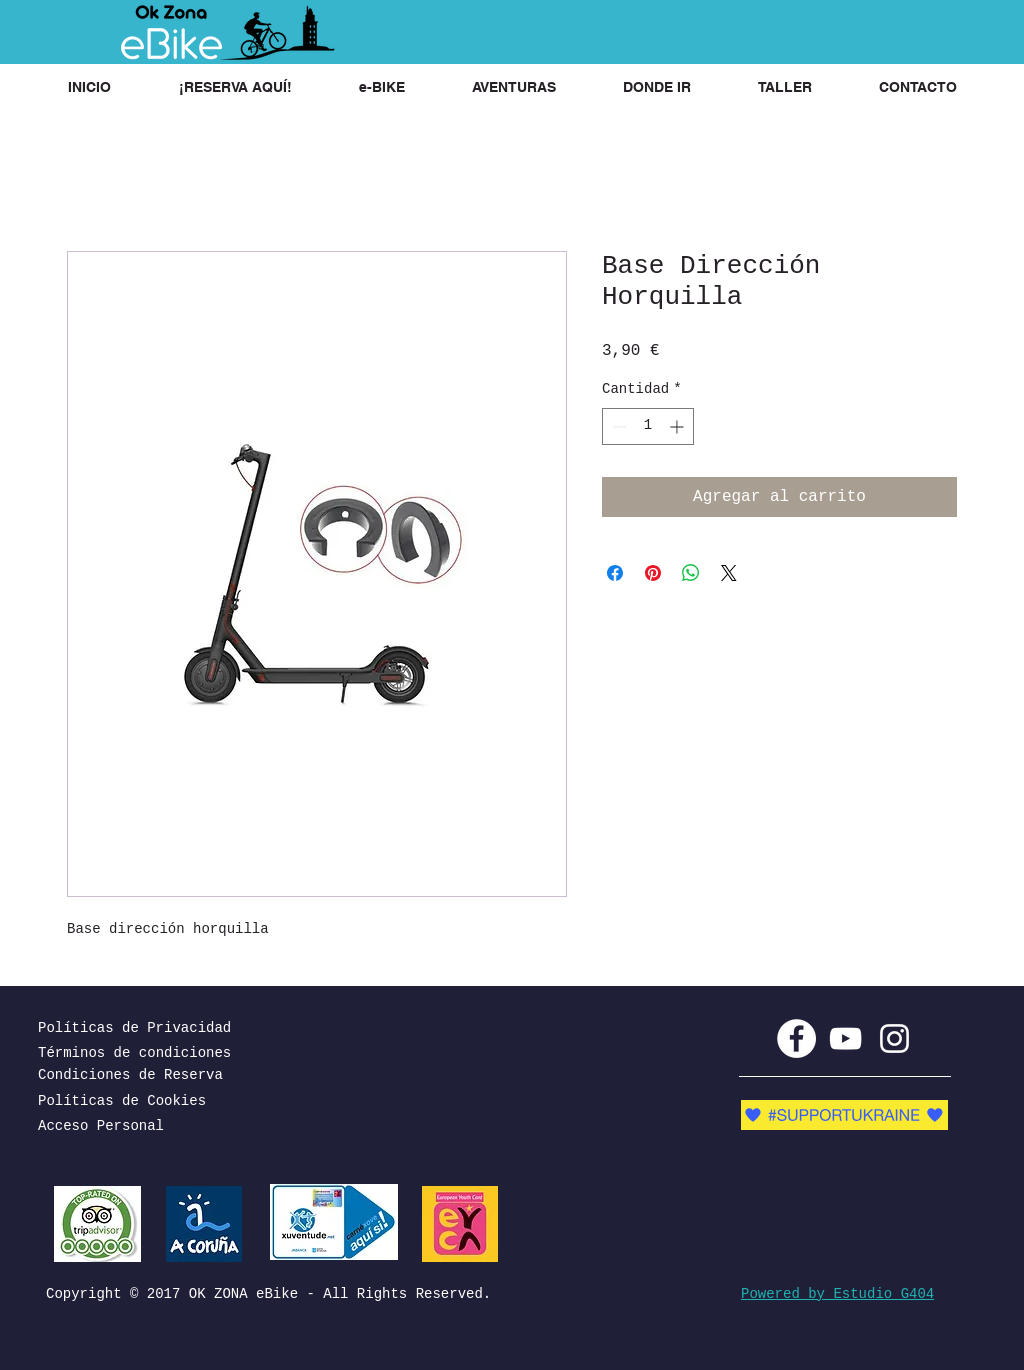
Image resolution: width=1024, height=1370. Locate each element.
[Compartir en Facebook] (615, 573)
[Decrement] (617, 426)
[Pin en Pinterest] (653, 573)
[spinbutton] (648, 426)
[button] (235, 87)
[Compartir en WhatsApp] (691, 573)
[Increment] (678, 426)
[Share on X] (729, 573)
